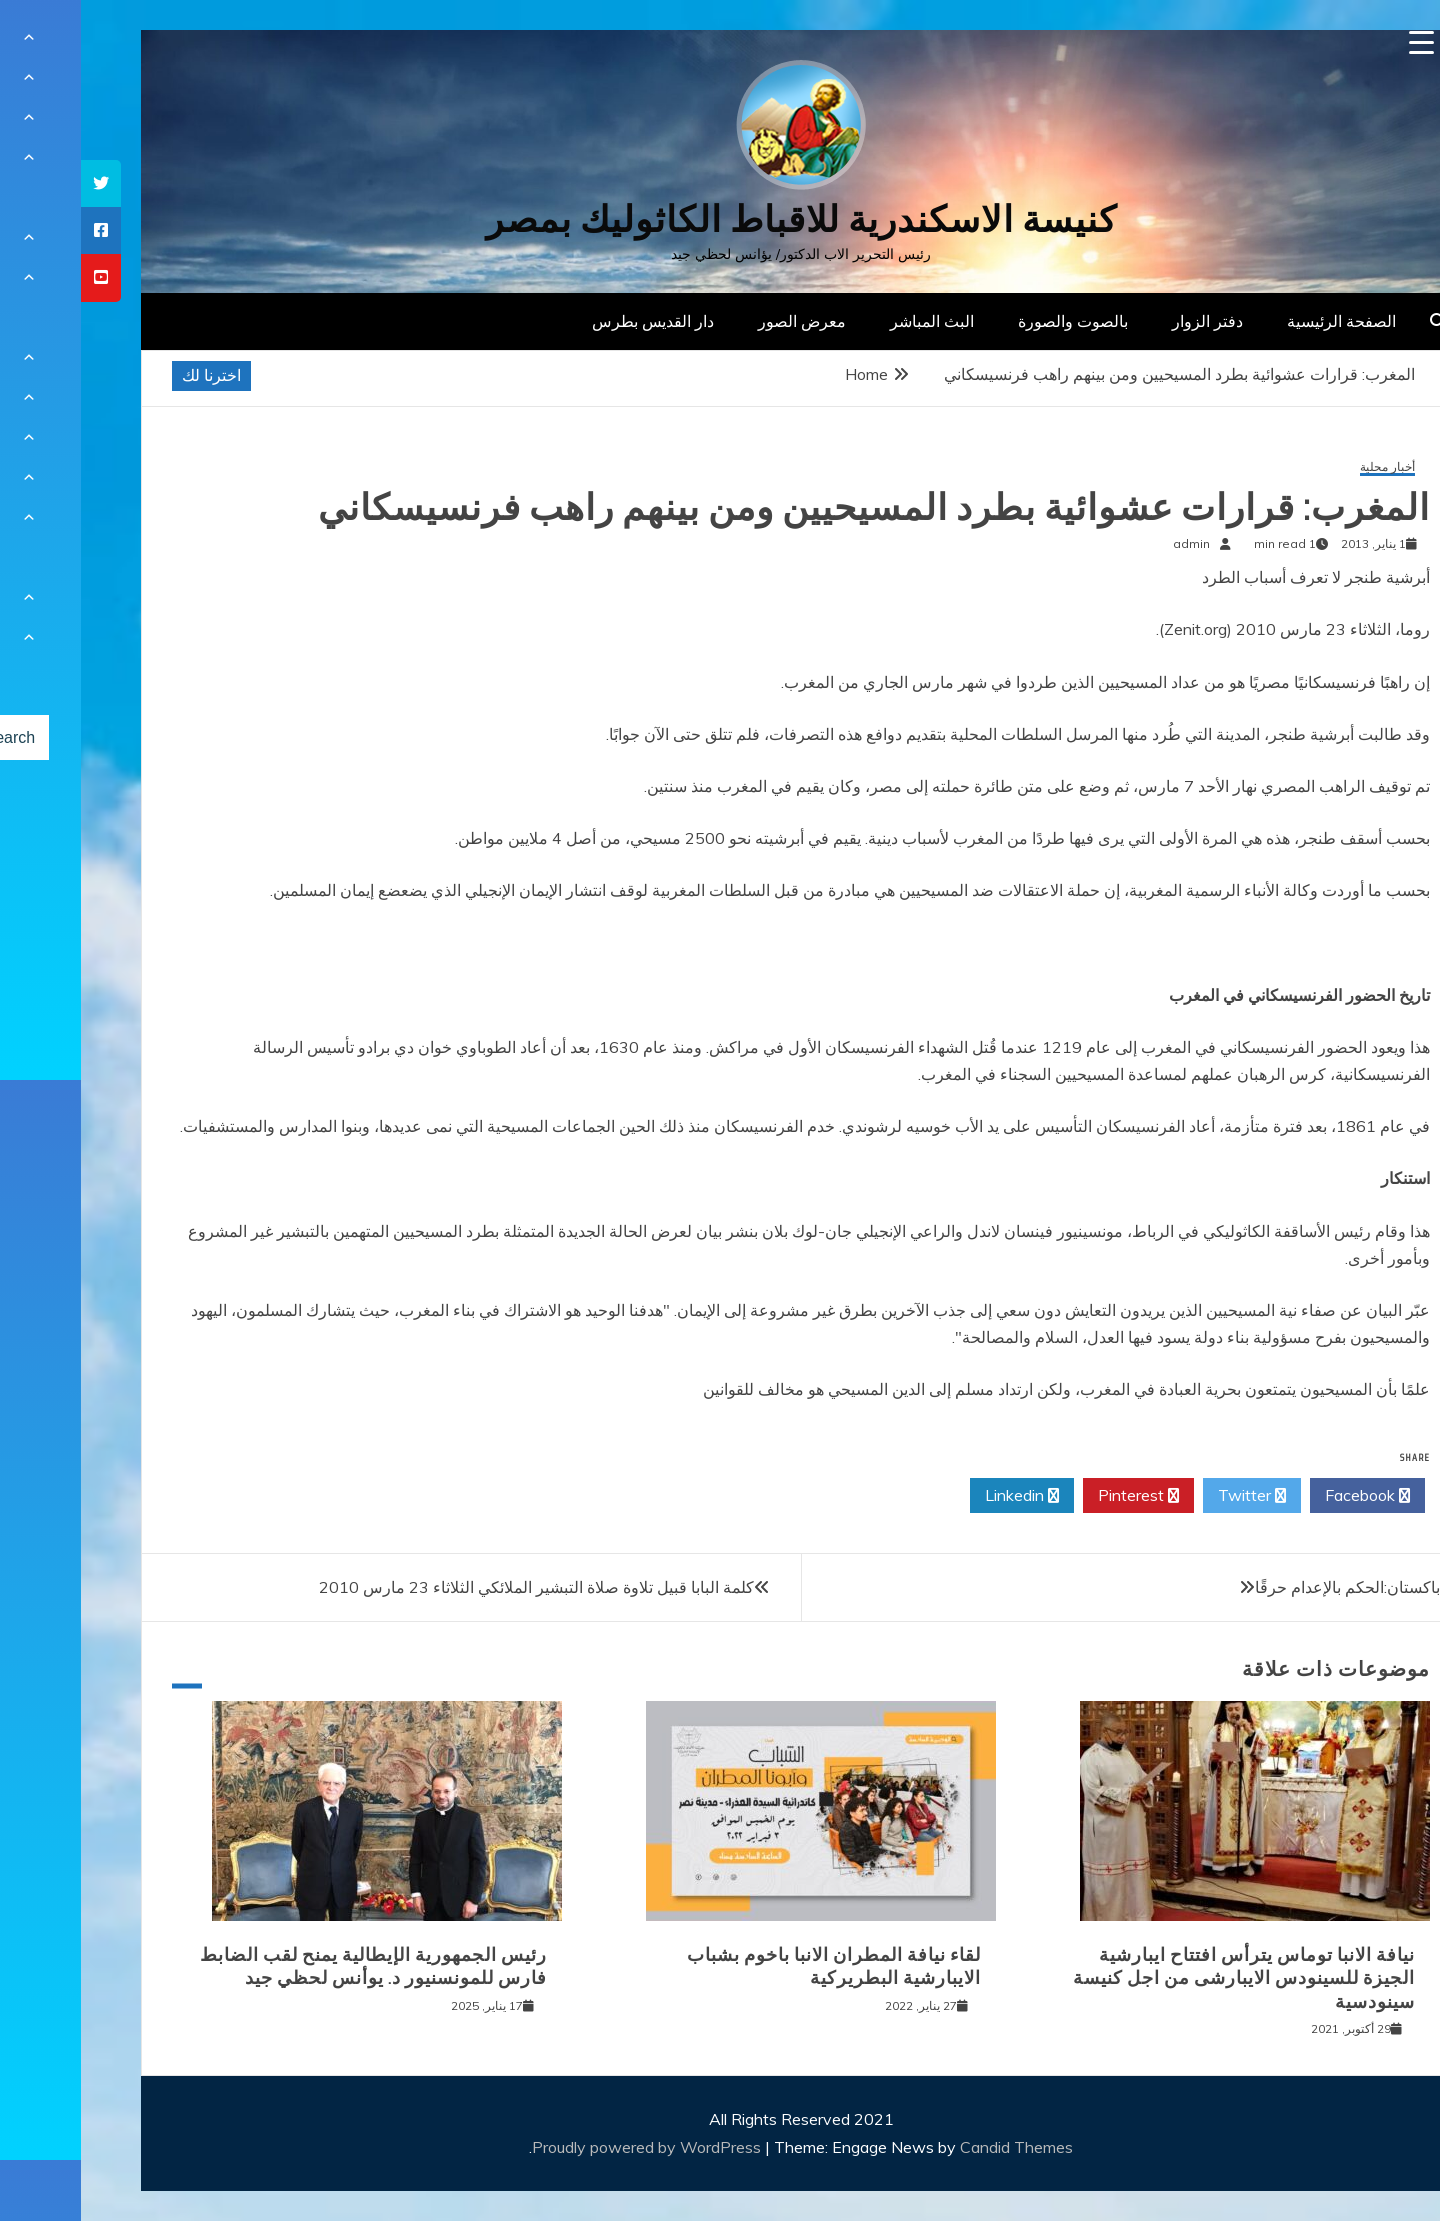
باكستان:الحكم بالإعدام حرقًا (1266, 1587)
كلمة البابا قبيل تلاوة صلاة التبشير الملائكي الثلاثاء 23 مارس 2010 (455, 1587)
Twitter (1171, 1496)
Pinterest (1057, 1496)
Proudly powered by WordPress (567, 2147)
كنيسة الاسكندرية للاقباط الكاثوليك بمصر (720, 219)
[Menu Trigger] (1340, 42)
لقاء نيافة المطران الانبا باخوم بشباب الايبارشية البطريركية (753, 1966)
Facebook (1286, 1496)
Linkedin (941, 1496)
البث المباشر (851, 321)
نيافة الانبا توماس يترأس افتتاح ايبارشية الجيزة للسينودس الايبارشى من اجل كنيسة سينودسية (1163, 1978)
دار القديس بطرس (572, 321)
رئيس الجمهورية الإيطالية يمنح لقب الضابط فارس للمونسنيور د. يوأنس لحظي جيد (292, 1966)
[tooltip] (20, 183)
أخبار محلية (1306, 467)
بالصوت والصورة (992, 321)
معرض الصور (721, 321)
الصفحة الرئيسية (1260, 321)
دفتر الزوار (1126, 321)
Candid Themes (935, 2147)
